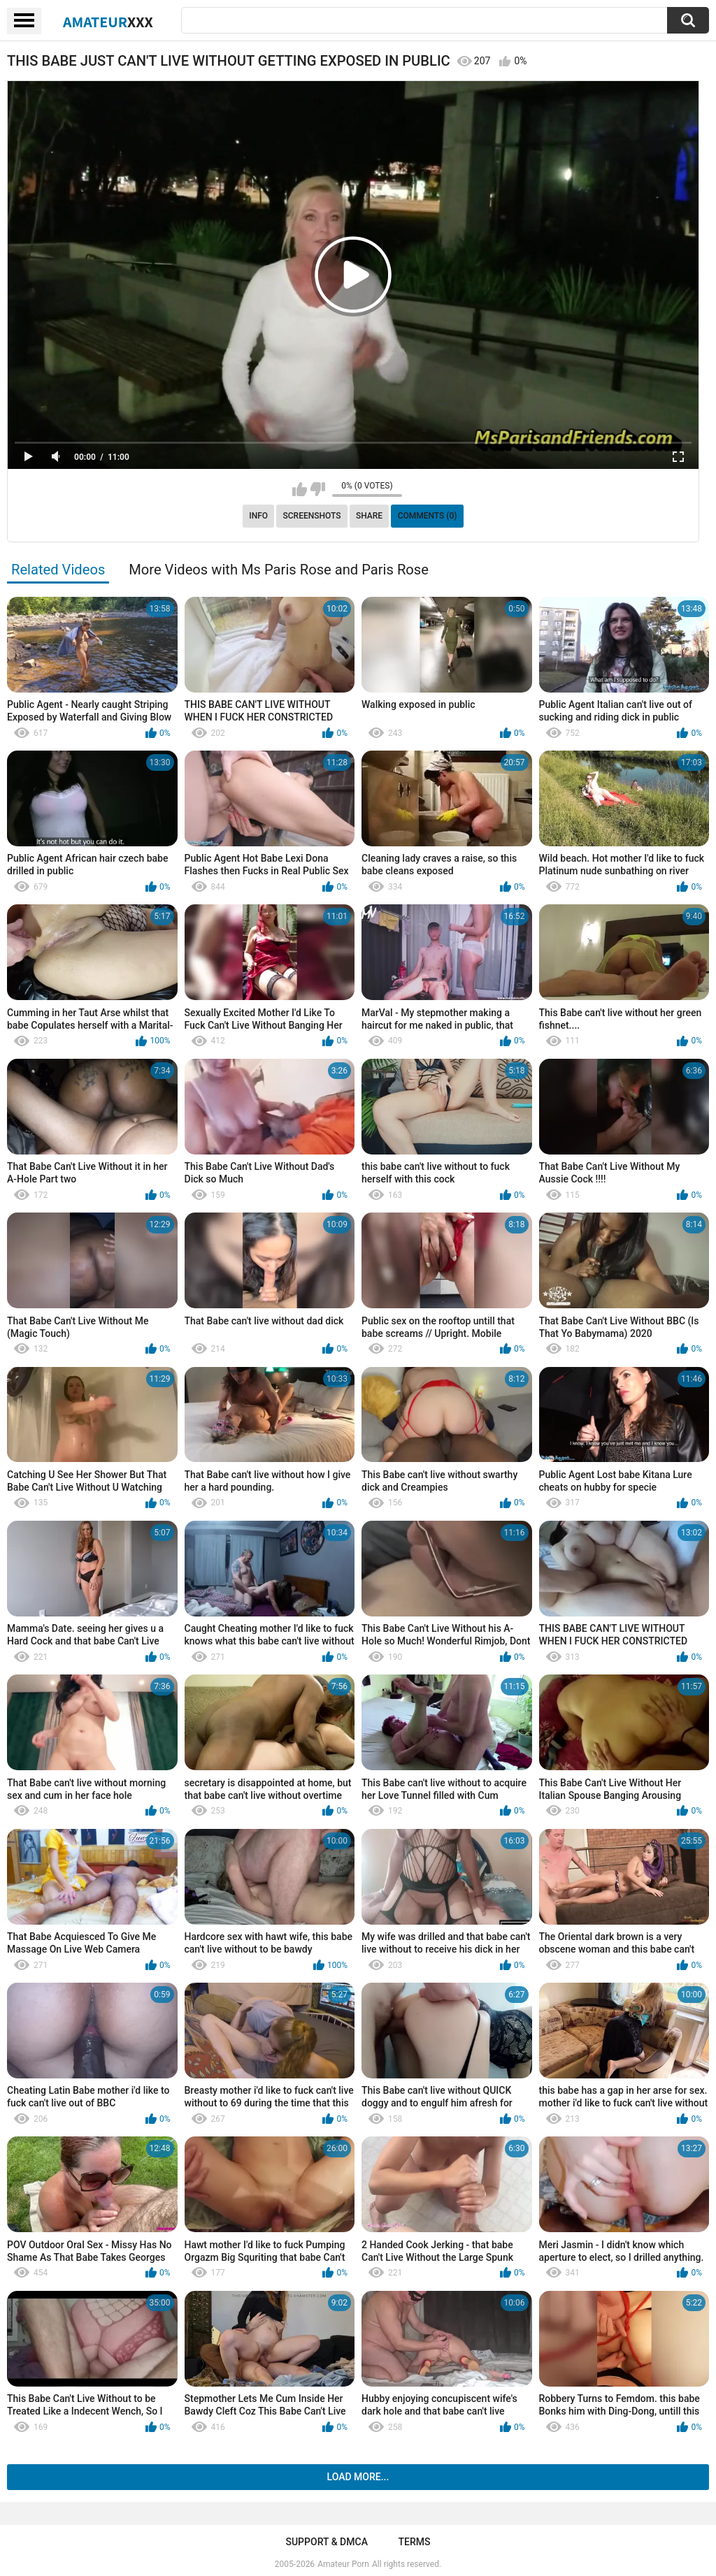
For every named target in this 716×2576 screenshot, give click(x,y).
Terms (415, 2541)
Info (258, 516)
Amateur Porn (343, 2564)
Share (369, 516)
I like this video (299, 489)
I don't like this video (317, 489)
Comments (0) (427, 516)
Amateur (108, 21)
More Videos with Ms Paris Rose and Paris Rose (279, 569)
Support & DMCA (326, 2541)
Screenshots (312, 516)
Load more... (358, 2476)
